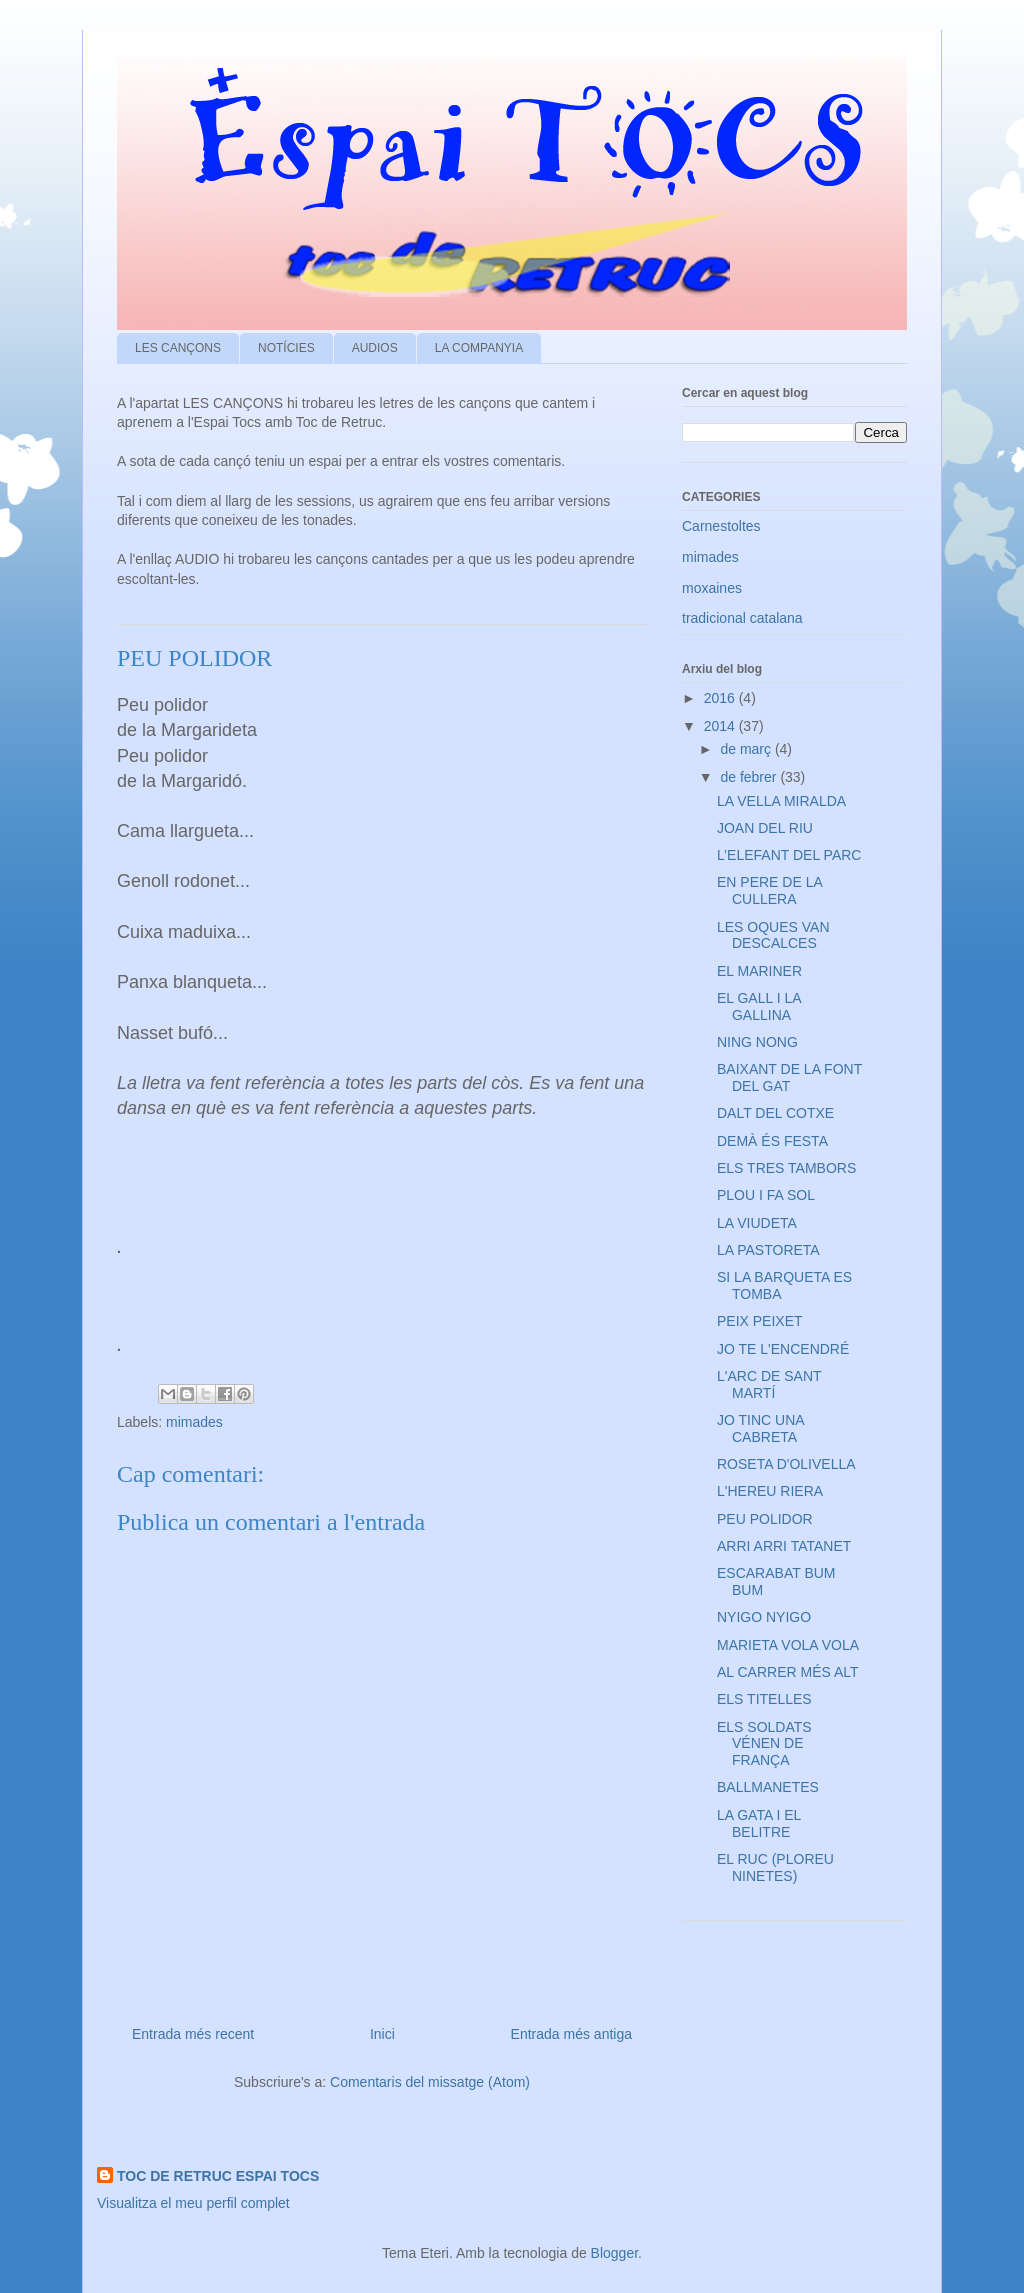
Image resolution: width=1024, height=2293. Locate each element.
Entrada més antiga (571, 2034)
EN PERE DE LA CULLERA (769, 890)
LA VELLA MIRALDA (781, 801)
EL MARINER (759, 971)
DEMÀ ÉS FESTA (772, 1141)
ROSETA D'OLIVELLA (786, 1464)
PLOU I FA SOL (766, 1195)
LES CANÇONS (178, 348)
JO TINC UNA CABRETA (760, 1428)
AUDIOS (375, 348)
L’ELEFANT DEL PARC (789, 855)
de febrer (750, 777)
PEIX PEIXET (760, 1321)
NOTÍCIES (286, 348)
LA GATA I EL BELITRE (759, 1823)
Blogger (614, 2253)
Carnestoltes (721, 526)
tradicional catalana (742, 618)
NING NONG (757, 1042)
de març (747, 749)
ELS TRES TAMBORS (786, 1168)
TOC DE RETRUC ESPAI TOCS (218, 2176)
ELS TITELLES (764, 1699)
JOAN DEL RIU (765, 828)
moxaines (712, 588)
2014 (721, 726)
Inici (382, 2034)
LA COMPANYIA (479, 348)
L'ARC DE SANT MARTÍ (769, 1384)
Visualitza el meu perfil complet (193, 2203)
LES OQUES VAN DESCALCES (773, 935)
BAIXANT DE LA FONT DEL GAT (789, 1077)
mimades (194, 1422)
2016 (721, 698)
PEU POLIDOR (765, 1519)
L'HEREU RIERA (770, 1491)
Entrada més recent (193, 2034)
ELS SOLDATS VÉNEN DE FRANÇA (764, 1744)
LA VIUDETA (757, 1223)
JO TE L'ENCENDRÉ (783, 1349)
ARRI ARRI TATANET (784, 1546)
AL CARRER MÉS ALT (788, 1672)
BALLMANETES (768, 1787)
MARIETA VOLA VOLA (788, 1645)
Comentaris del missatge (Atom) (430, 2082)
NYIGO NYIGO (764, 1617)
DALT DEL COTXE (775, 1113)
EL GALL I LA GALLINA (759, 1006)
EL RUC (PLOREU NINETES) (775, 1867)
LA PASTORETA (768, 1250)
